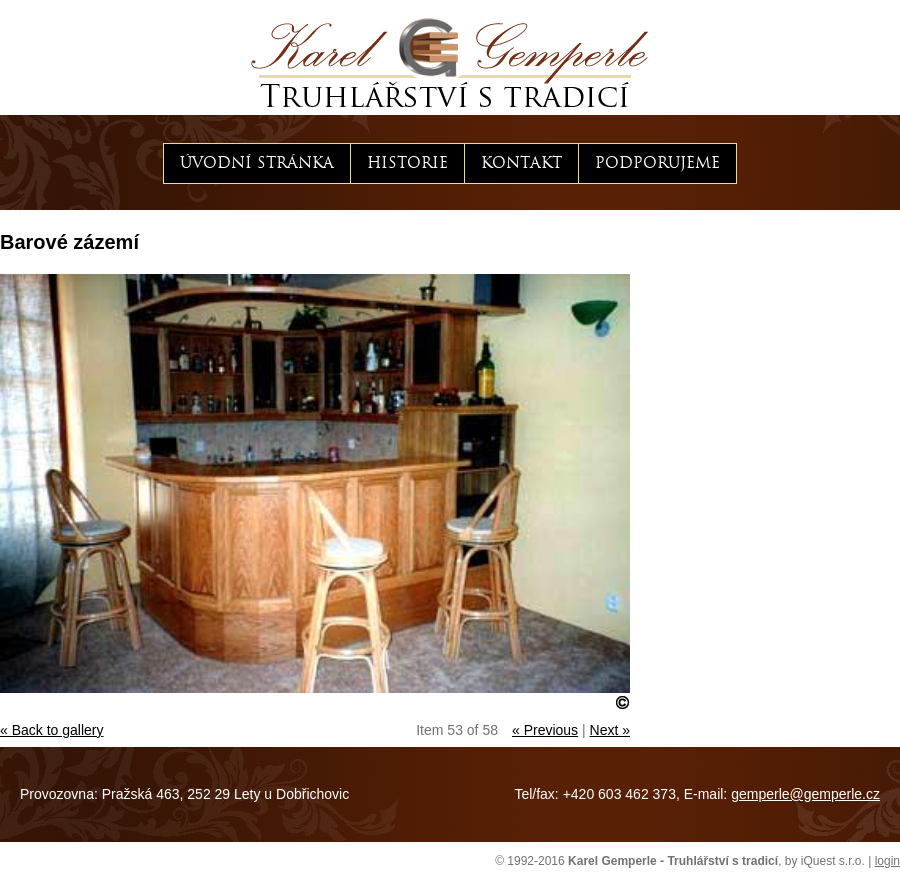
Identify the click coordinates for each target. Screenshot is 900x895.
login (887, 861)
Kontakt (521, 163)
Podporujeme (657, 163)
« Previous (545, 730)
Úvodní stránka (257, 163)
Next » (610, 730)
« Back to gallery (52, 730)
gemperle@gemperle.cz (805, 794)
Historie (407, 163)
